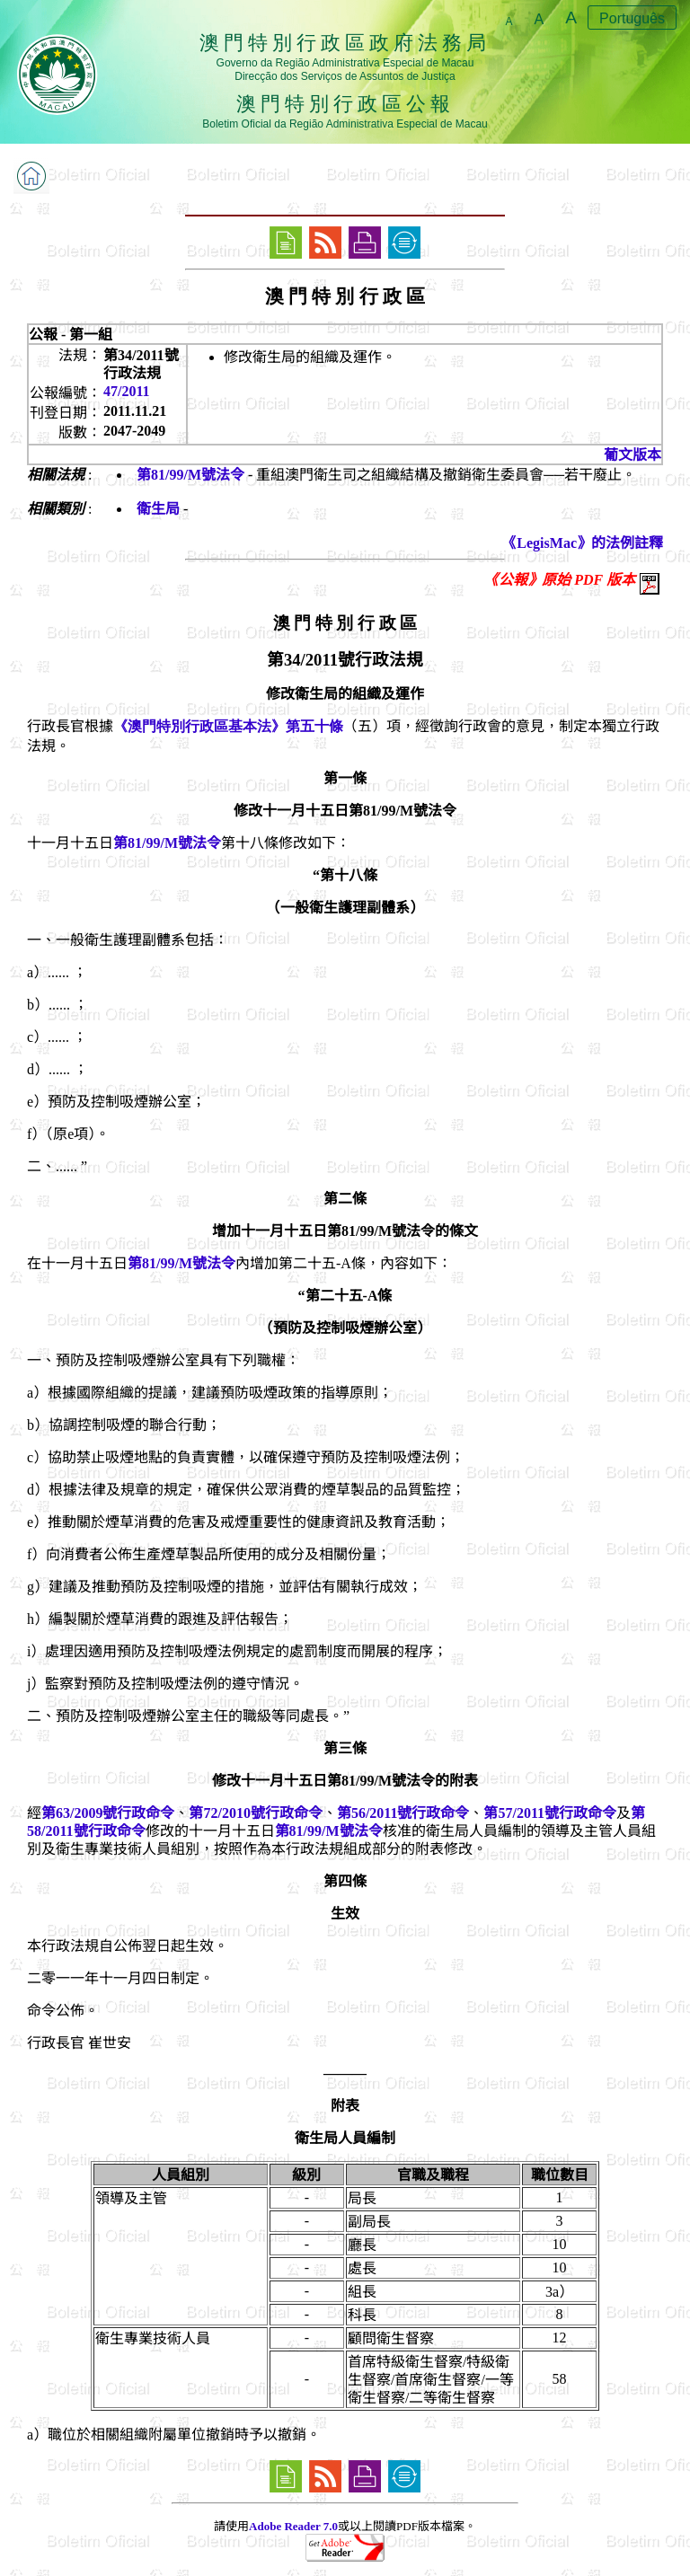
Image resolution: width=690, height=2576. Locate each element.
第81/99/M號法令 (190, 474)
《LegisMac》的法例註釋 (582, 543)
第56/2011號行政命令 (403, 1813)
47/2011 (126, 391)
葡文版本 (632, 455)
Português (632, 18)
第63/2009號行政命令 (107, 1813)
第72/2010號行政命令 (255, 1813)
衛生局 (158, 508)
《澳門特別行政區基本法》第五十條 (228, 726)
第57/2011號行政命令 (549, 1813)
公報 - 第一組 (70, 334)
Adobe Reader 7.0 (293, 2526)
